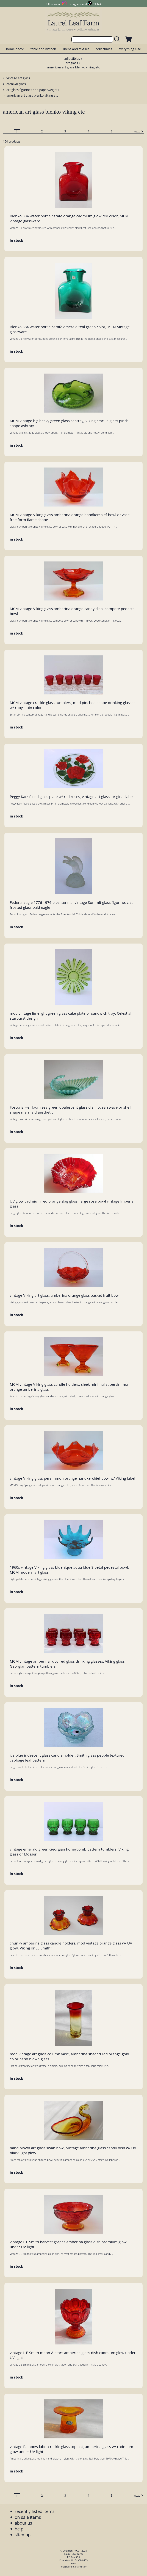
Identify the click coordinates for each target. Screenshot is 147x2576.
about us (23, 2523)
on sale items (28, 2517)
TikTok (97, 4)
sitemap (23, 2535)
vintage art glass (18, 78)
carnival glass (16, 84)
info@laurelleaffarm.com (73, 2566)
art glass (72, 63)
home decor (15, 49)
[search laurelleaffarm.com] (117, 39)
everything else (129, 49)
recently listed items (34, 2511)
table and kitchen (43, 49)
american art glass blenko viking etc (32, 95)
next (137, 131)
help (19, 2529)
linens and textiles (75, 49)
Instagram (74, 4)
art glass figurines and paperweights (33, 90)
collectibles (104, 49)
